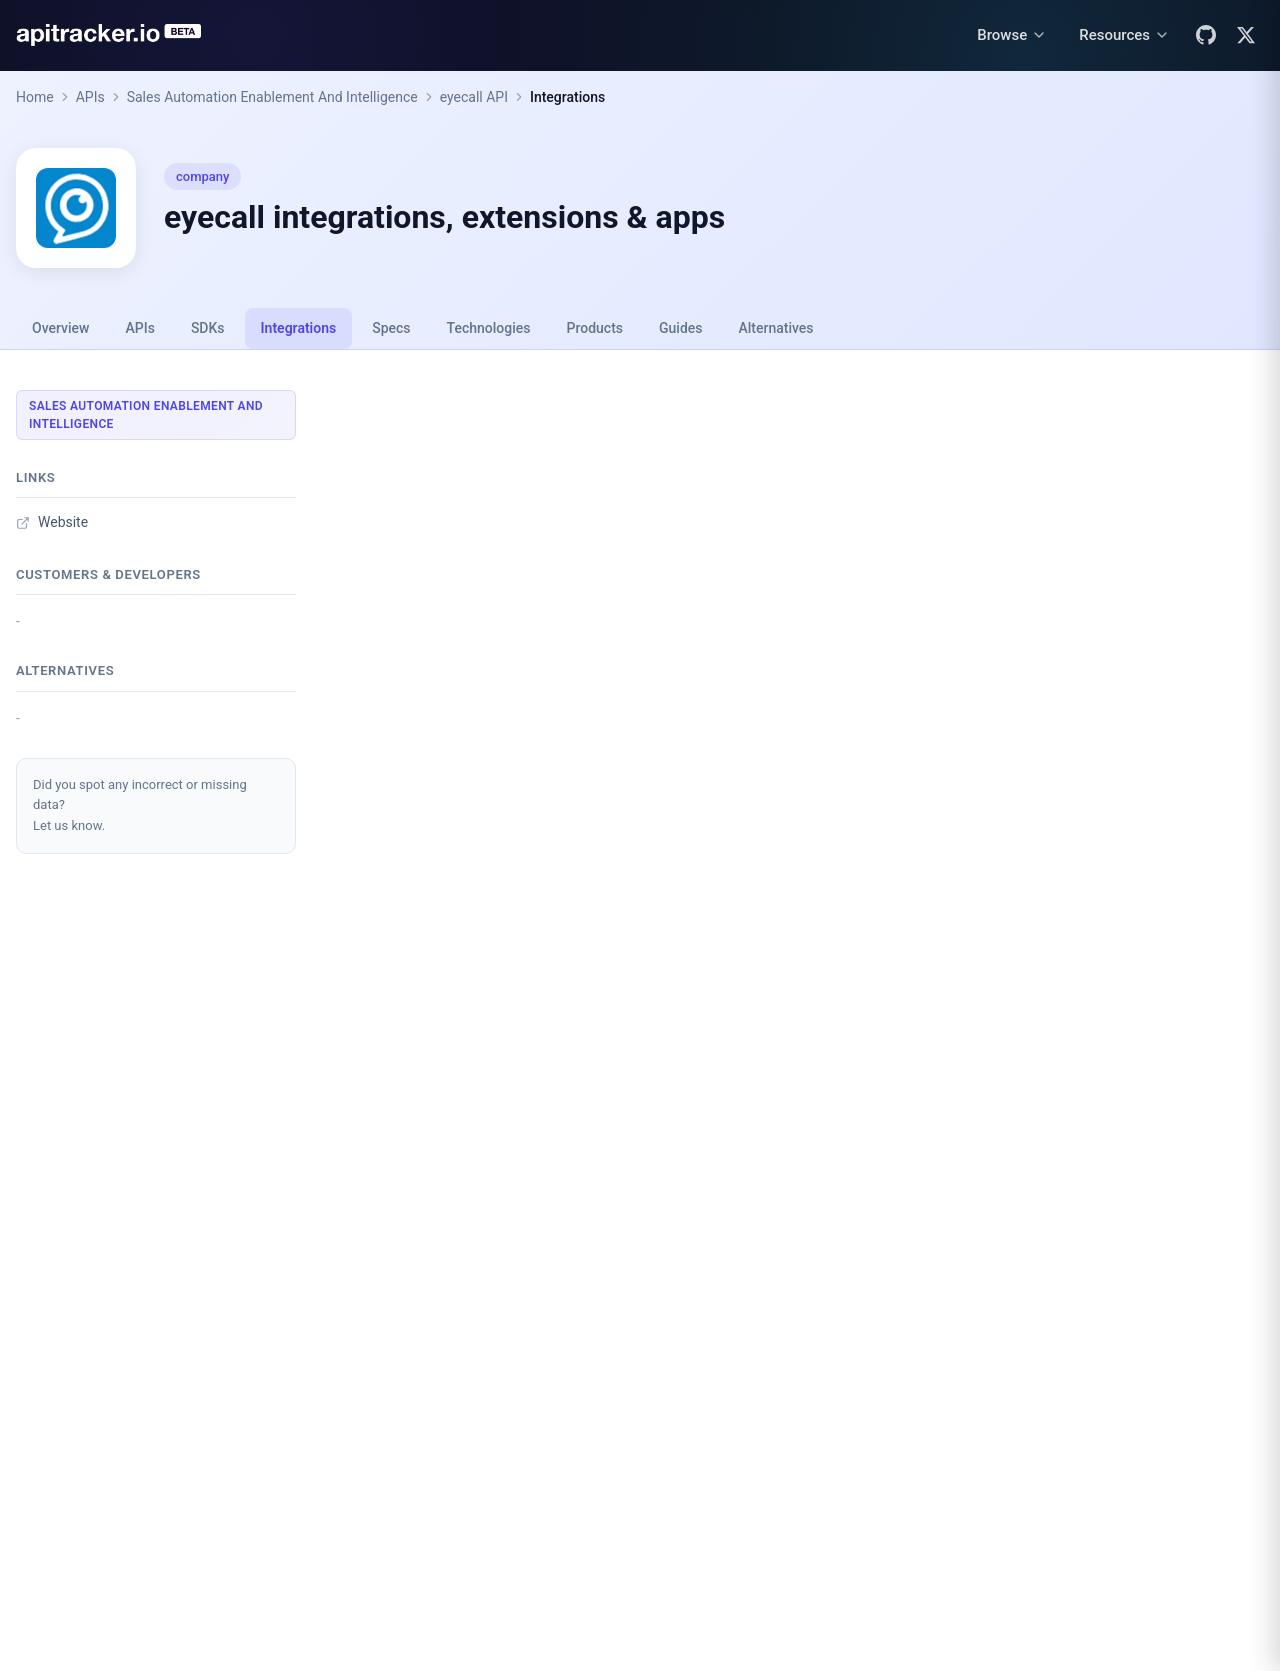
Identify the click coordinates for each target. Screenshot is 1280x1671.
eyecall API (474, 97)
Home (35, 97)
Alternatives (775, 328)
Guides (680, 328)
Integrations (567, 97)
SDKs (208, 328)
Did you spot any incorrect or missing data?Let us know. (140, 805)
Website (52, 522)
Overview (60, 328)
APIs (90, 97)
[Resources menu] (1124, 35)
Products (595, 328)
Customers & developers (108, 574)
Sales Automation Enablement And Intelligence (272, 97)
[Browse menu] (1012, 35)
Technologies (489, 328)
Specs (391, 328)
